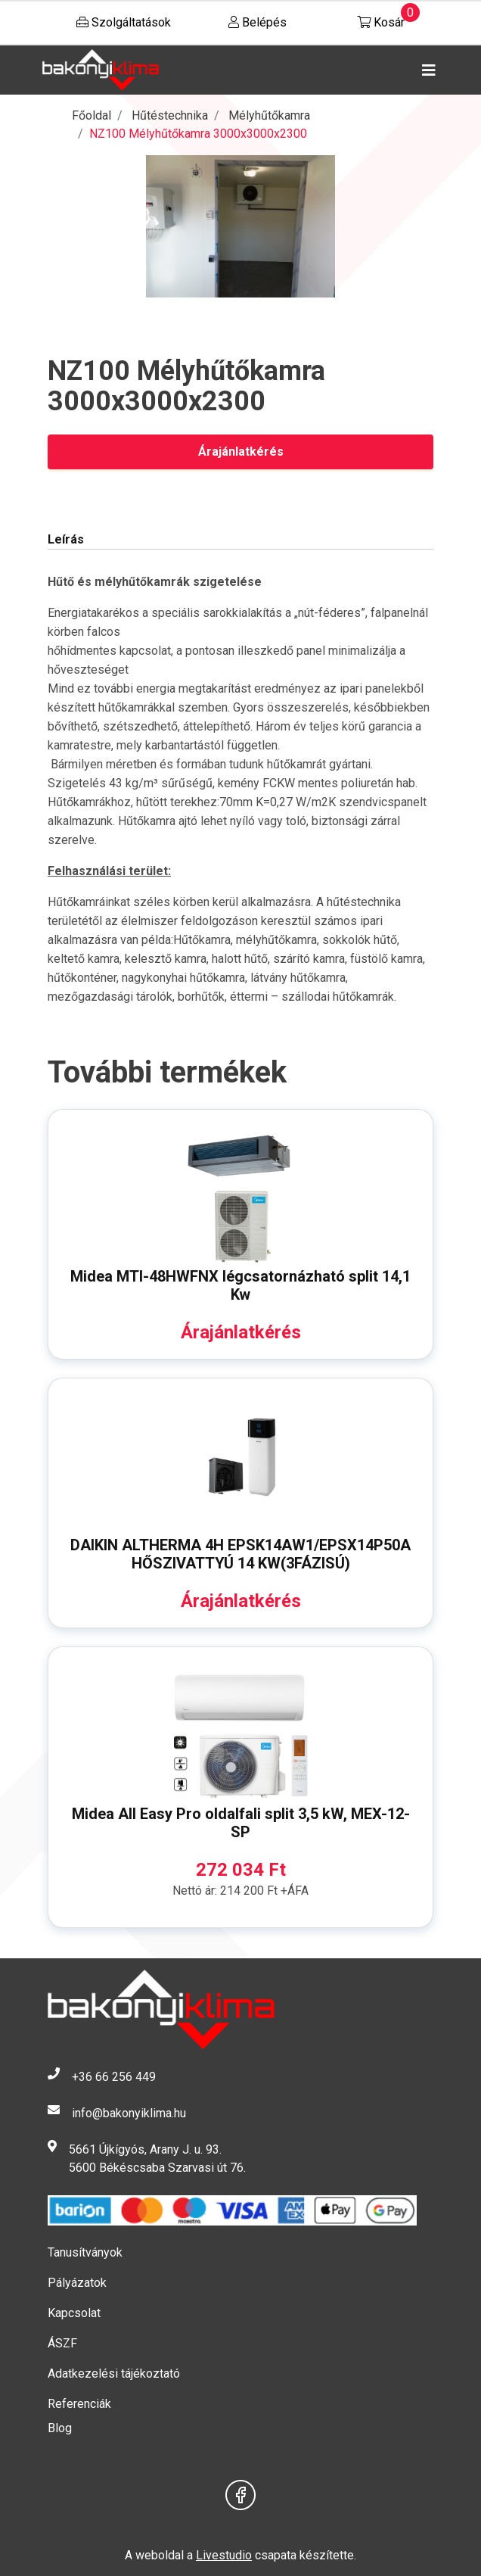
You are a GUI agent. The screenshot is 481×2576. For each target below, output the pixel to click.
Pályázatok (77, 2282)
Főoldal (91, 115)
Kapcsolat (74, 2313)
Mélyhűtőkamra (269, 115)
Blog (60, 2428)
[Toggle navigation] (426, 70)
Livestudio (224, 2555)
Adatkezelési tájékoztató (114, 2373)
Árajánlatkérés (241, 451)
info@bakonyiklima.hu (129, 2113)
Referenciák (79, 2404)
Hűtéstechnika (170, 115)
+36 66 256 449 (114, 2077)
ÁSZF (62, 2343)
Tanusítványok (85, 2252)
